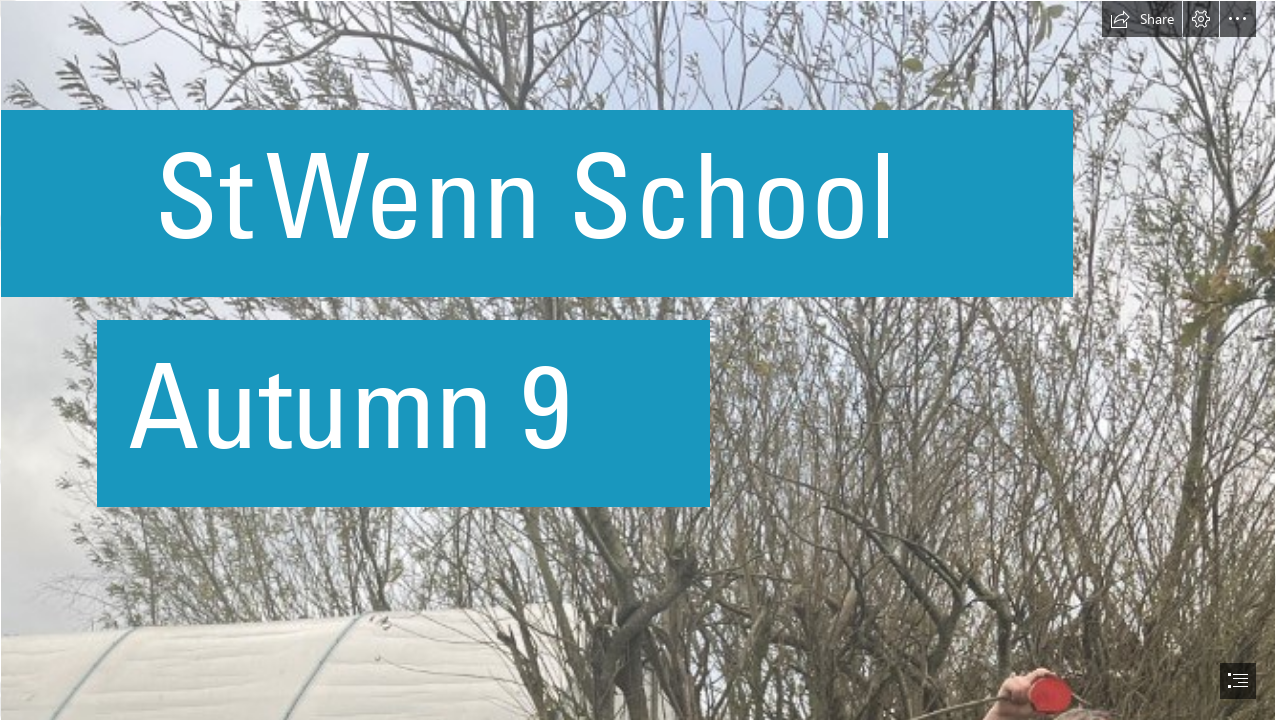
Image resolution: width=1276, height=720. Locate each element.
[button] (1142, 19)
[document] (638, 360)
